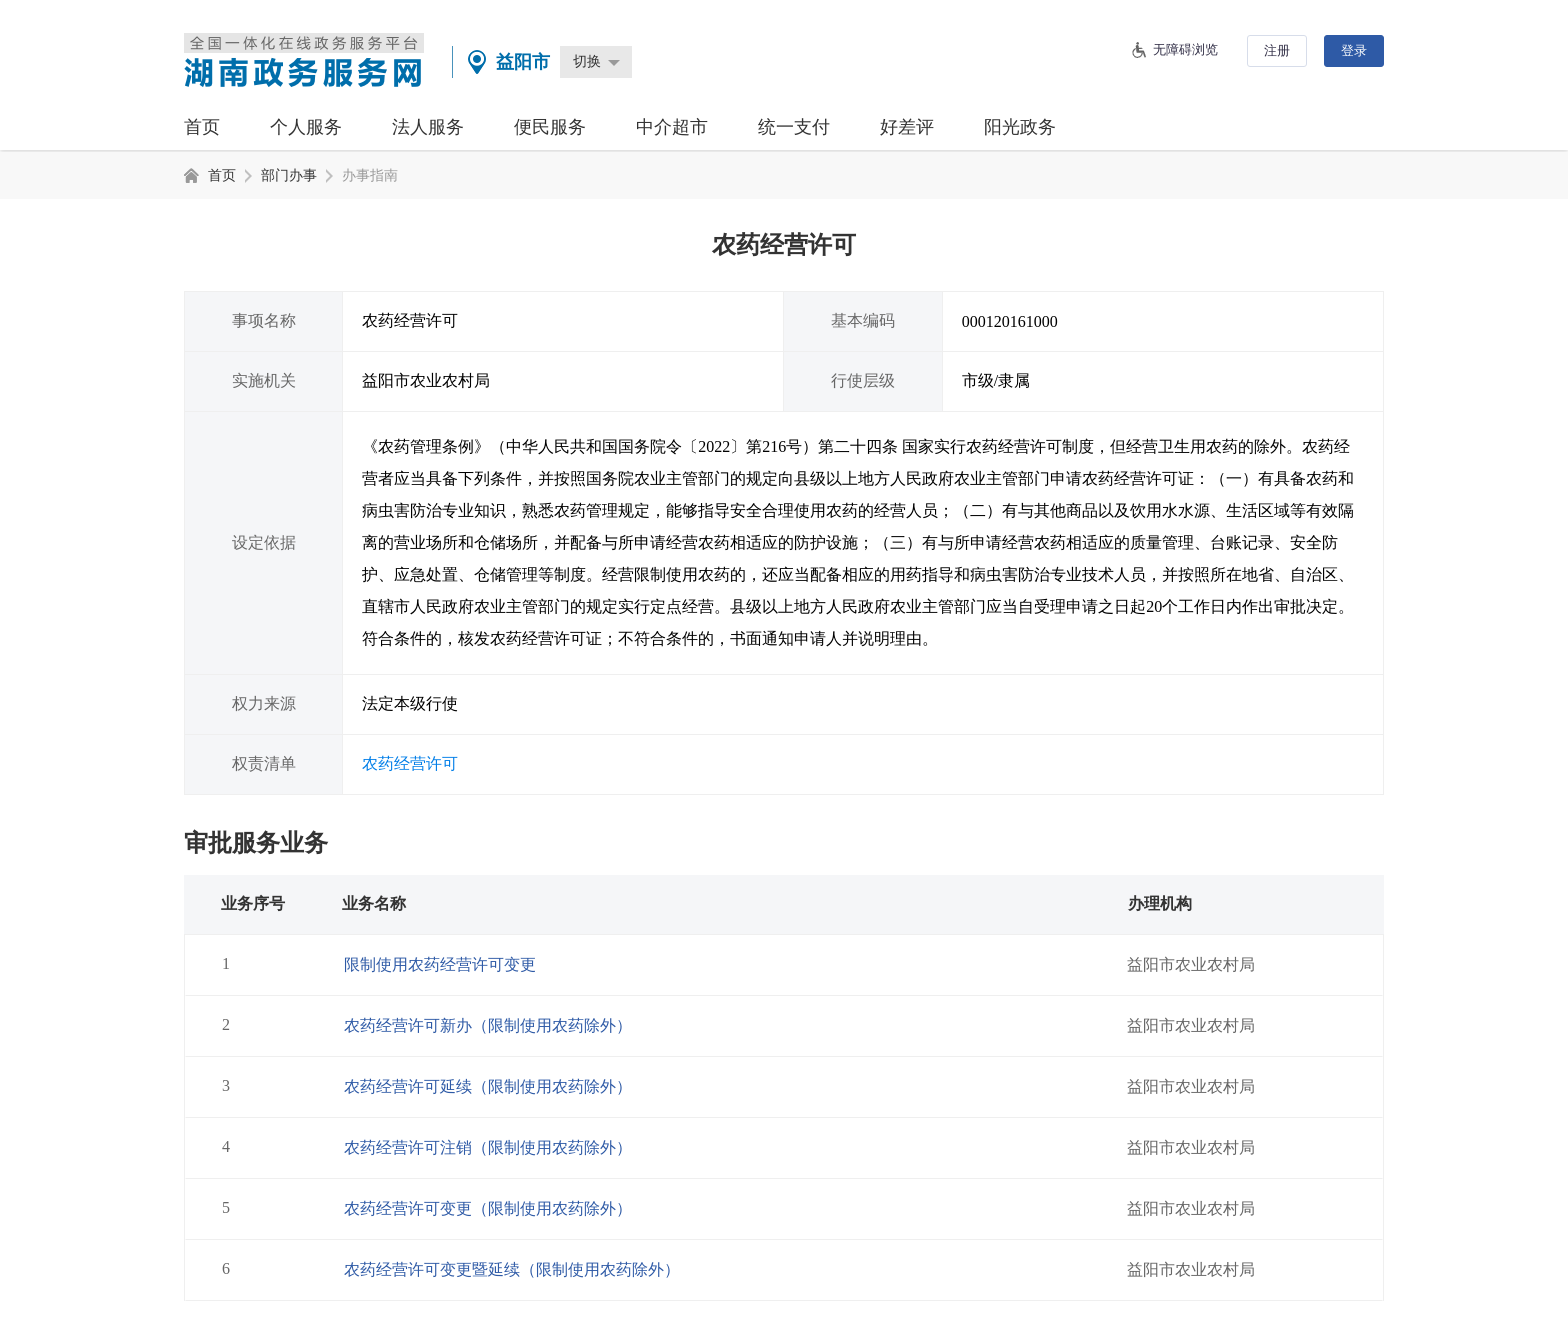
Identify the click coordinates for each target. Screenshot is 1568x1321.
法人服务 (428, 127)
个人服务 (306, 127)
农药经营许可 (410, 763)
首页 (202, 127)
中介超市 (672, 127)
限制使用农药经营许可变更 (440, 964)
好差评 (907, 127)
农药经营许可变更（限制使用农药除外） (488, 1208)
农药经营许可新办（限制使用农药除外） (488, 1025)
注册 (1277, 50)
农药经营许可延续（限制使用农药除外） (488, 1086)
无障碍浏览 (1185, 49)
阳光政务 (1020, 127)
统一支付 (794, 127)
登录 (1354, 50)
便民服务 (550, 127)
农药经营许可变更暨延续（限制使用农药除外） (512, 1269)
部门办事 (289, 175)
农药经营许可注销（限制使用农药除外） (488, 1147)
